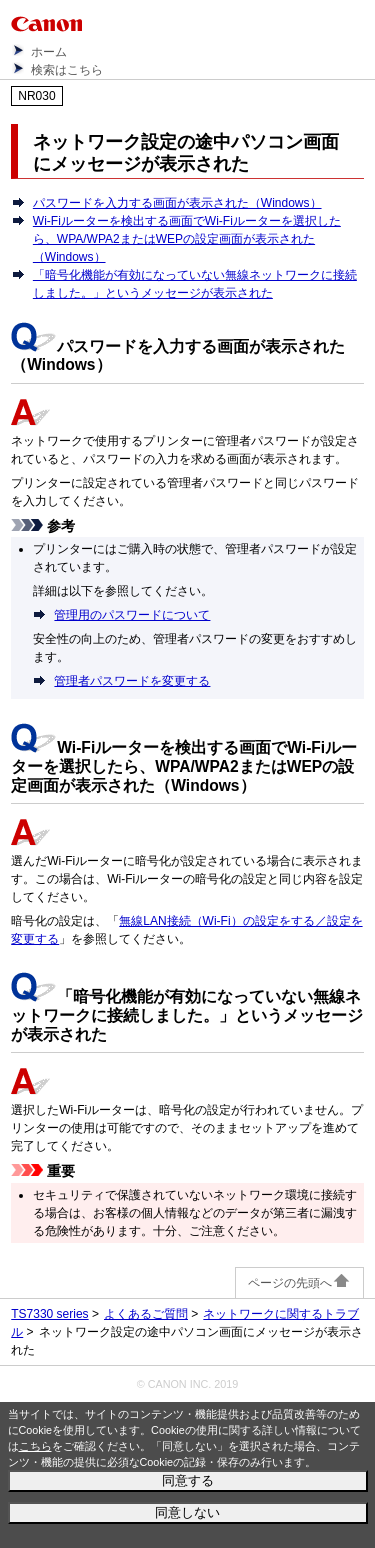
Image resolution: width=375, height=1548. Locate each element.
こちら (35, 1446)
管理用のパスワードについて (132, 615)
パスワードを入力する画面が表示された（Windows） (177, 203)
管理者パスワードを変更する (132, 681)
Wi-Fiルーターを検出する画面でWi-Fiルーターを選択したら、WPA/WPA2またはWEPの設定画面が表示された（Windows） (187, 239)
